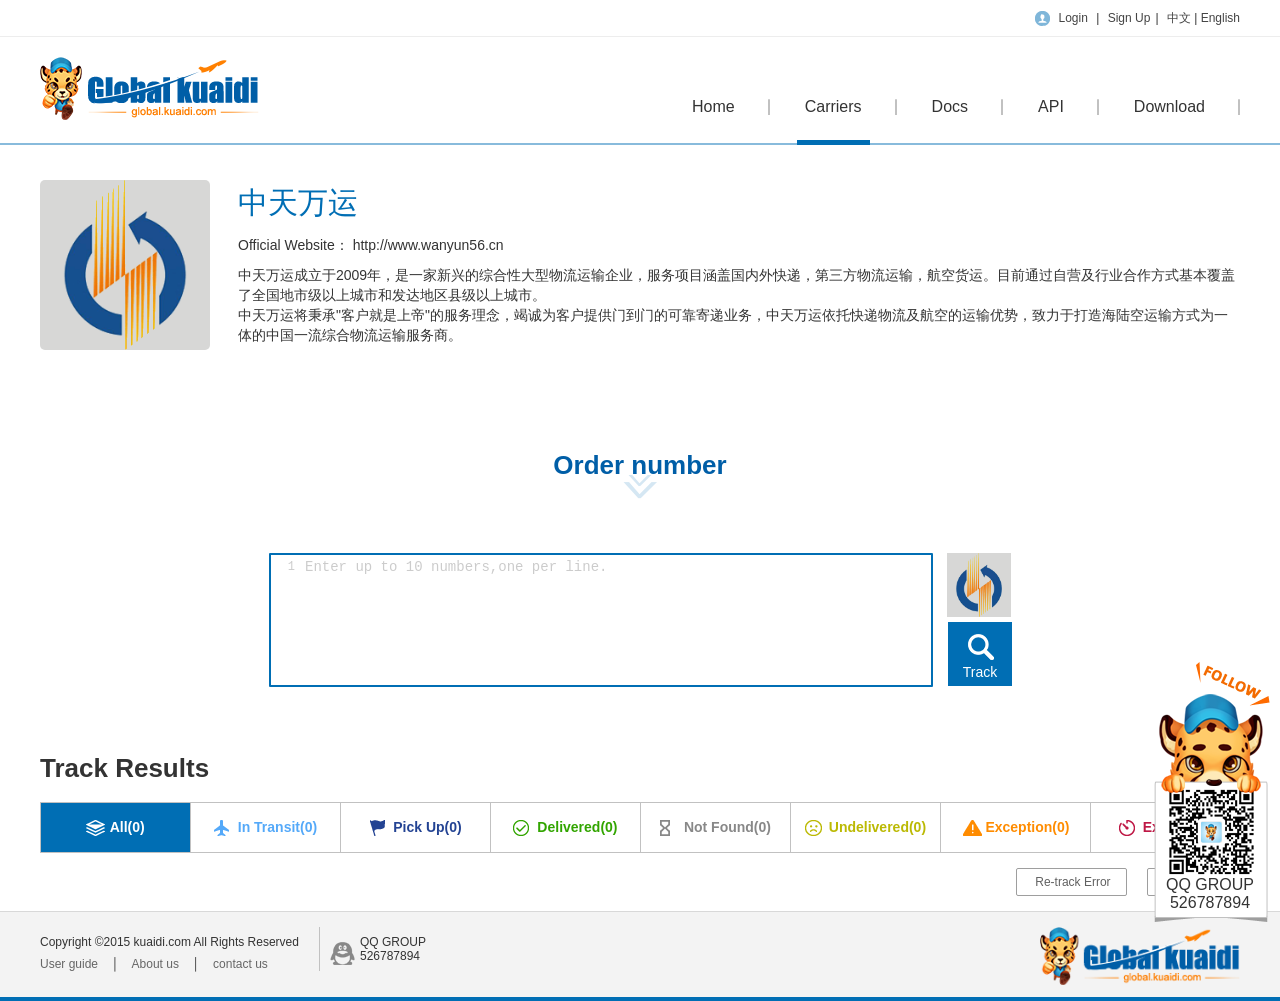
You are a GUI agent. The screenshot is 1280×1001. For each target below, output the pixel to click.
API (1051, 106)
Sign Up (1129, 18)
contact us (240, 964)
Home (713, 106)
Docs (950, 106)
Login (1072, 18)
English (1220, 18)
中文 (1180, 18)
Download (1169, 106)
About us (155, 964)
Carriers (833, 121)
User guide (69, 964)
